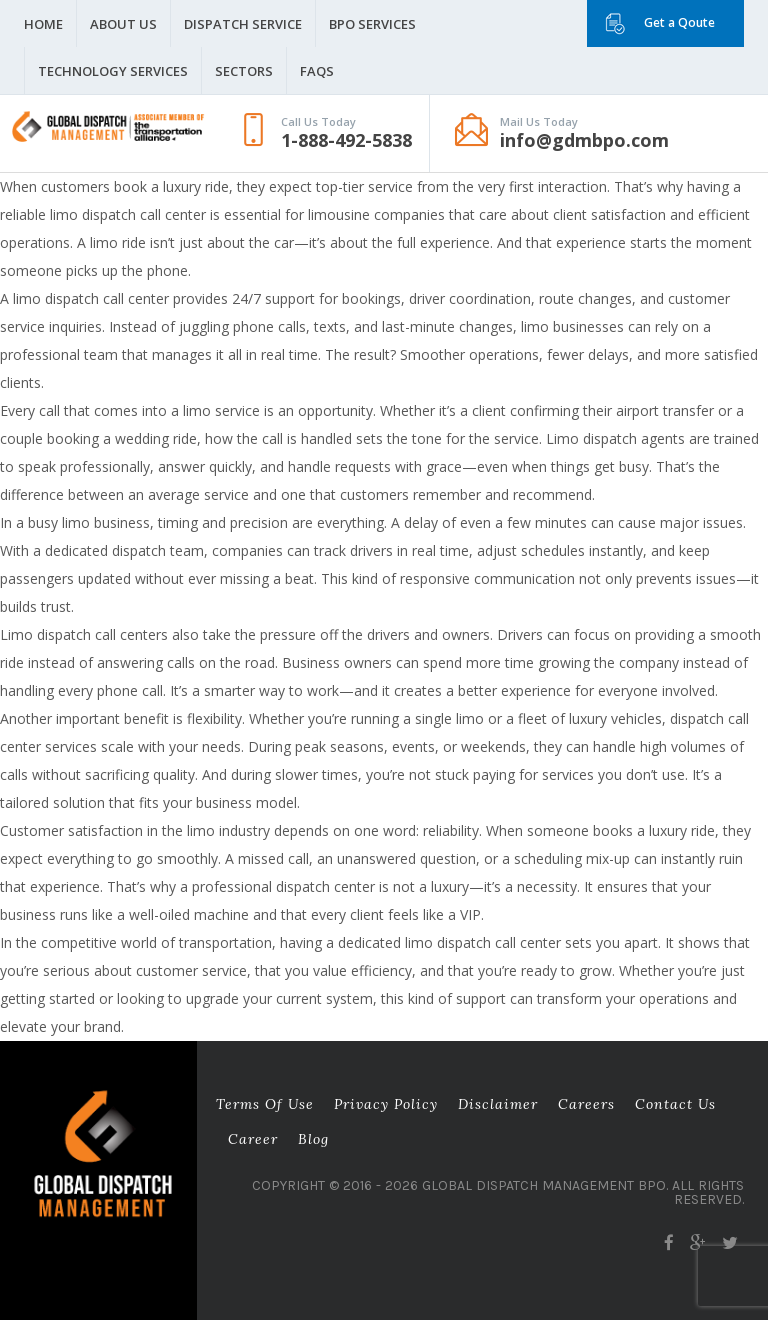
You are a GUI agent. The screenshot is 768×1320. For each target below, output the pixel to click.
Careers (586, 1104)
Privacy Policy (386, 1104)
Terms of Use (265, 1104)
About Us (123, 24)
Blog (313, 1139)
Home (43, 24)
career (253, 1139)
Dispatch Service (243, 24)
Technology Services (113, 71)
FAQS (317, 71)
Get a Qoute (679, 22)
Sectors (244, 71)
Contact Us (675, 1104)
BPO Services (372, 24)
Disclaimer (498, 1104)
